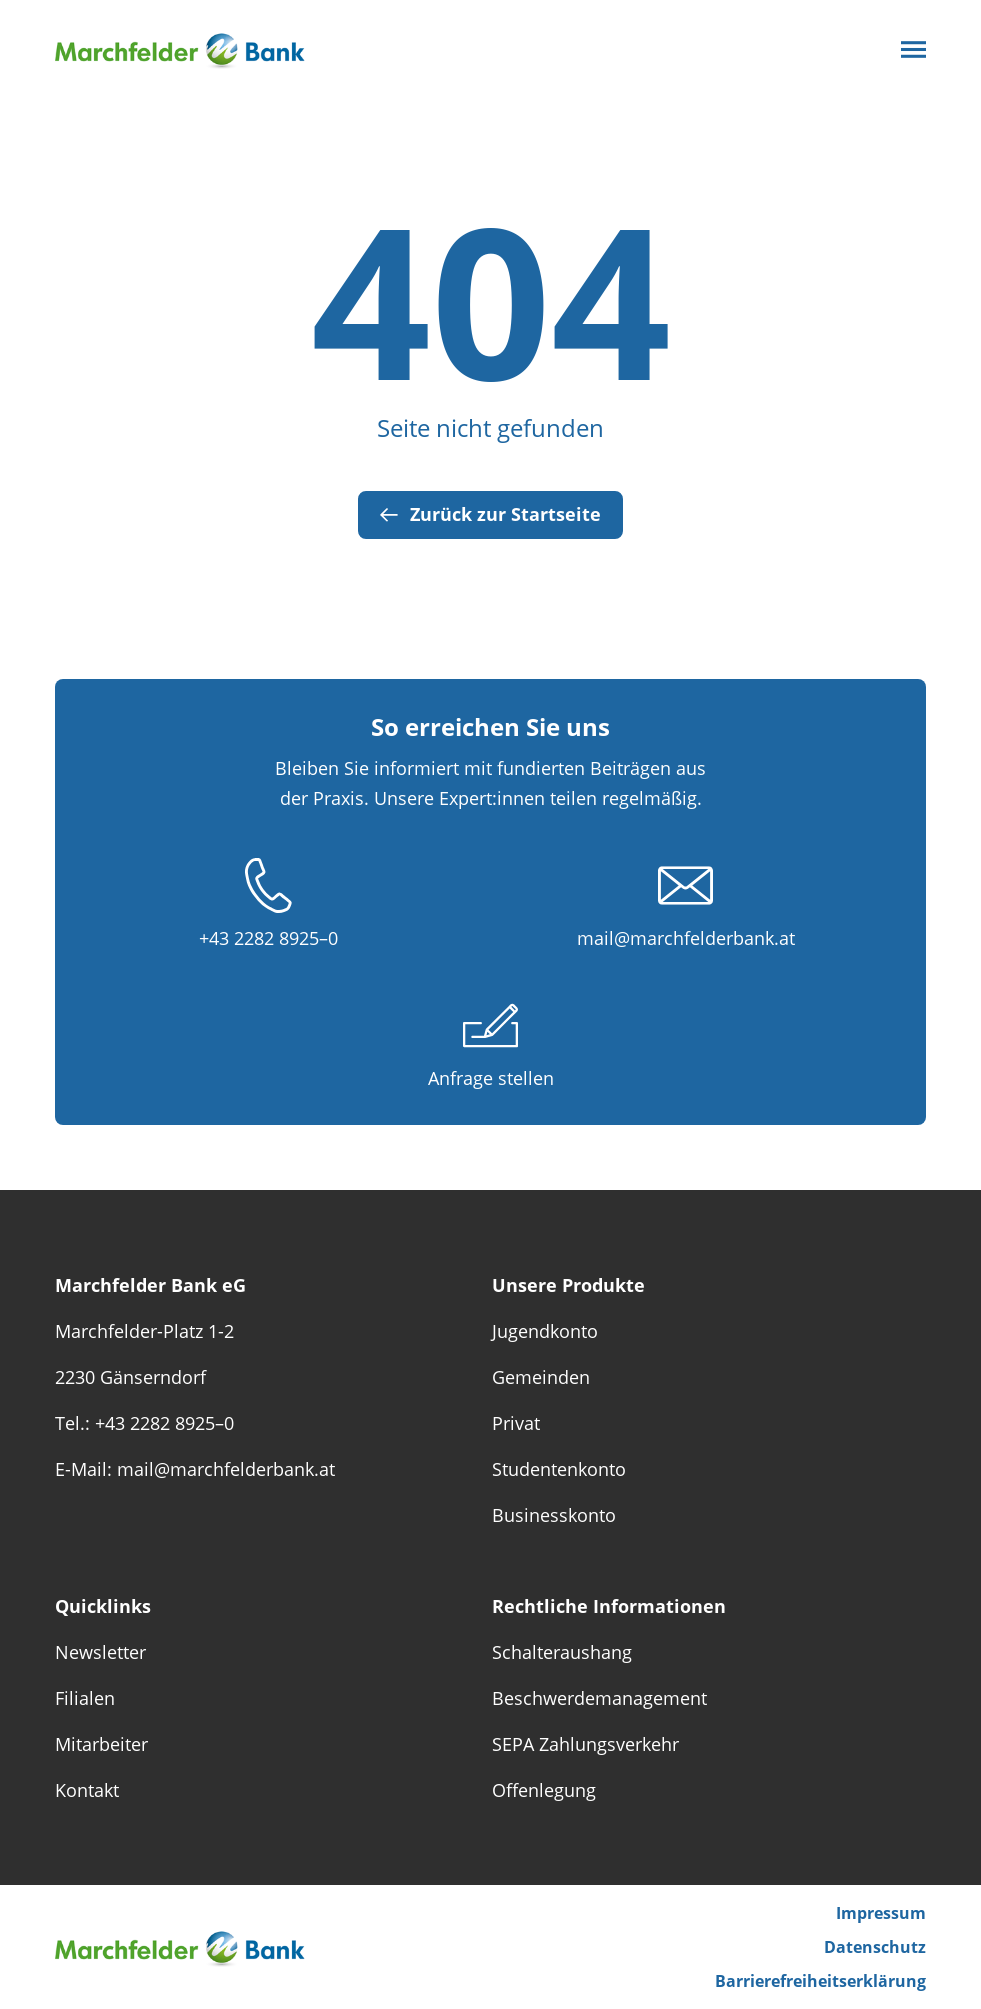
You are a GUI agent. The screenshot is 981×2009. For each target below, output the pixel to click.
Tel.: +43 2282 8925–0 (144, 1423)
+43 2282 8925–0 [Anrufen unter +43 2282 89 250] (268, 938)
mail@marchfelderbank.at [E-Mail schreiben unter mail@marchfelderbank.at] (686, 938)
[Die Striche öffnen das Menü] (913, 49)
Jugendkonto (545, 1331)
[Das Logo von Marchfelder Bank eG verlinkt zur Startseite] (195, 49)
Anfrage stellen (491, 1078)
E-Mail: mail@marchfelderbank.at (195, 1469)
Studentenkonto (559, 1469)
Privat (516, 1423)
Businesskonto (554, 1515)
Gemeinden (541, 1377)
